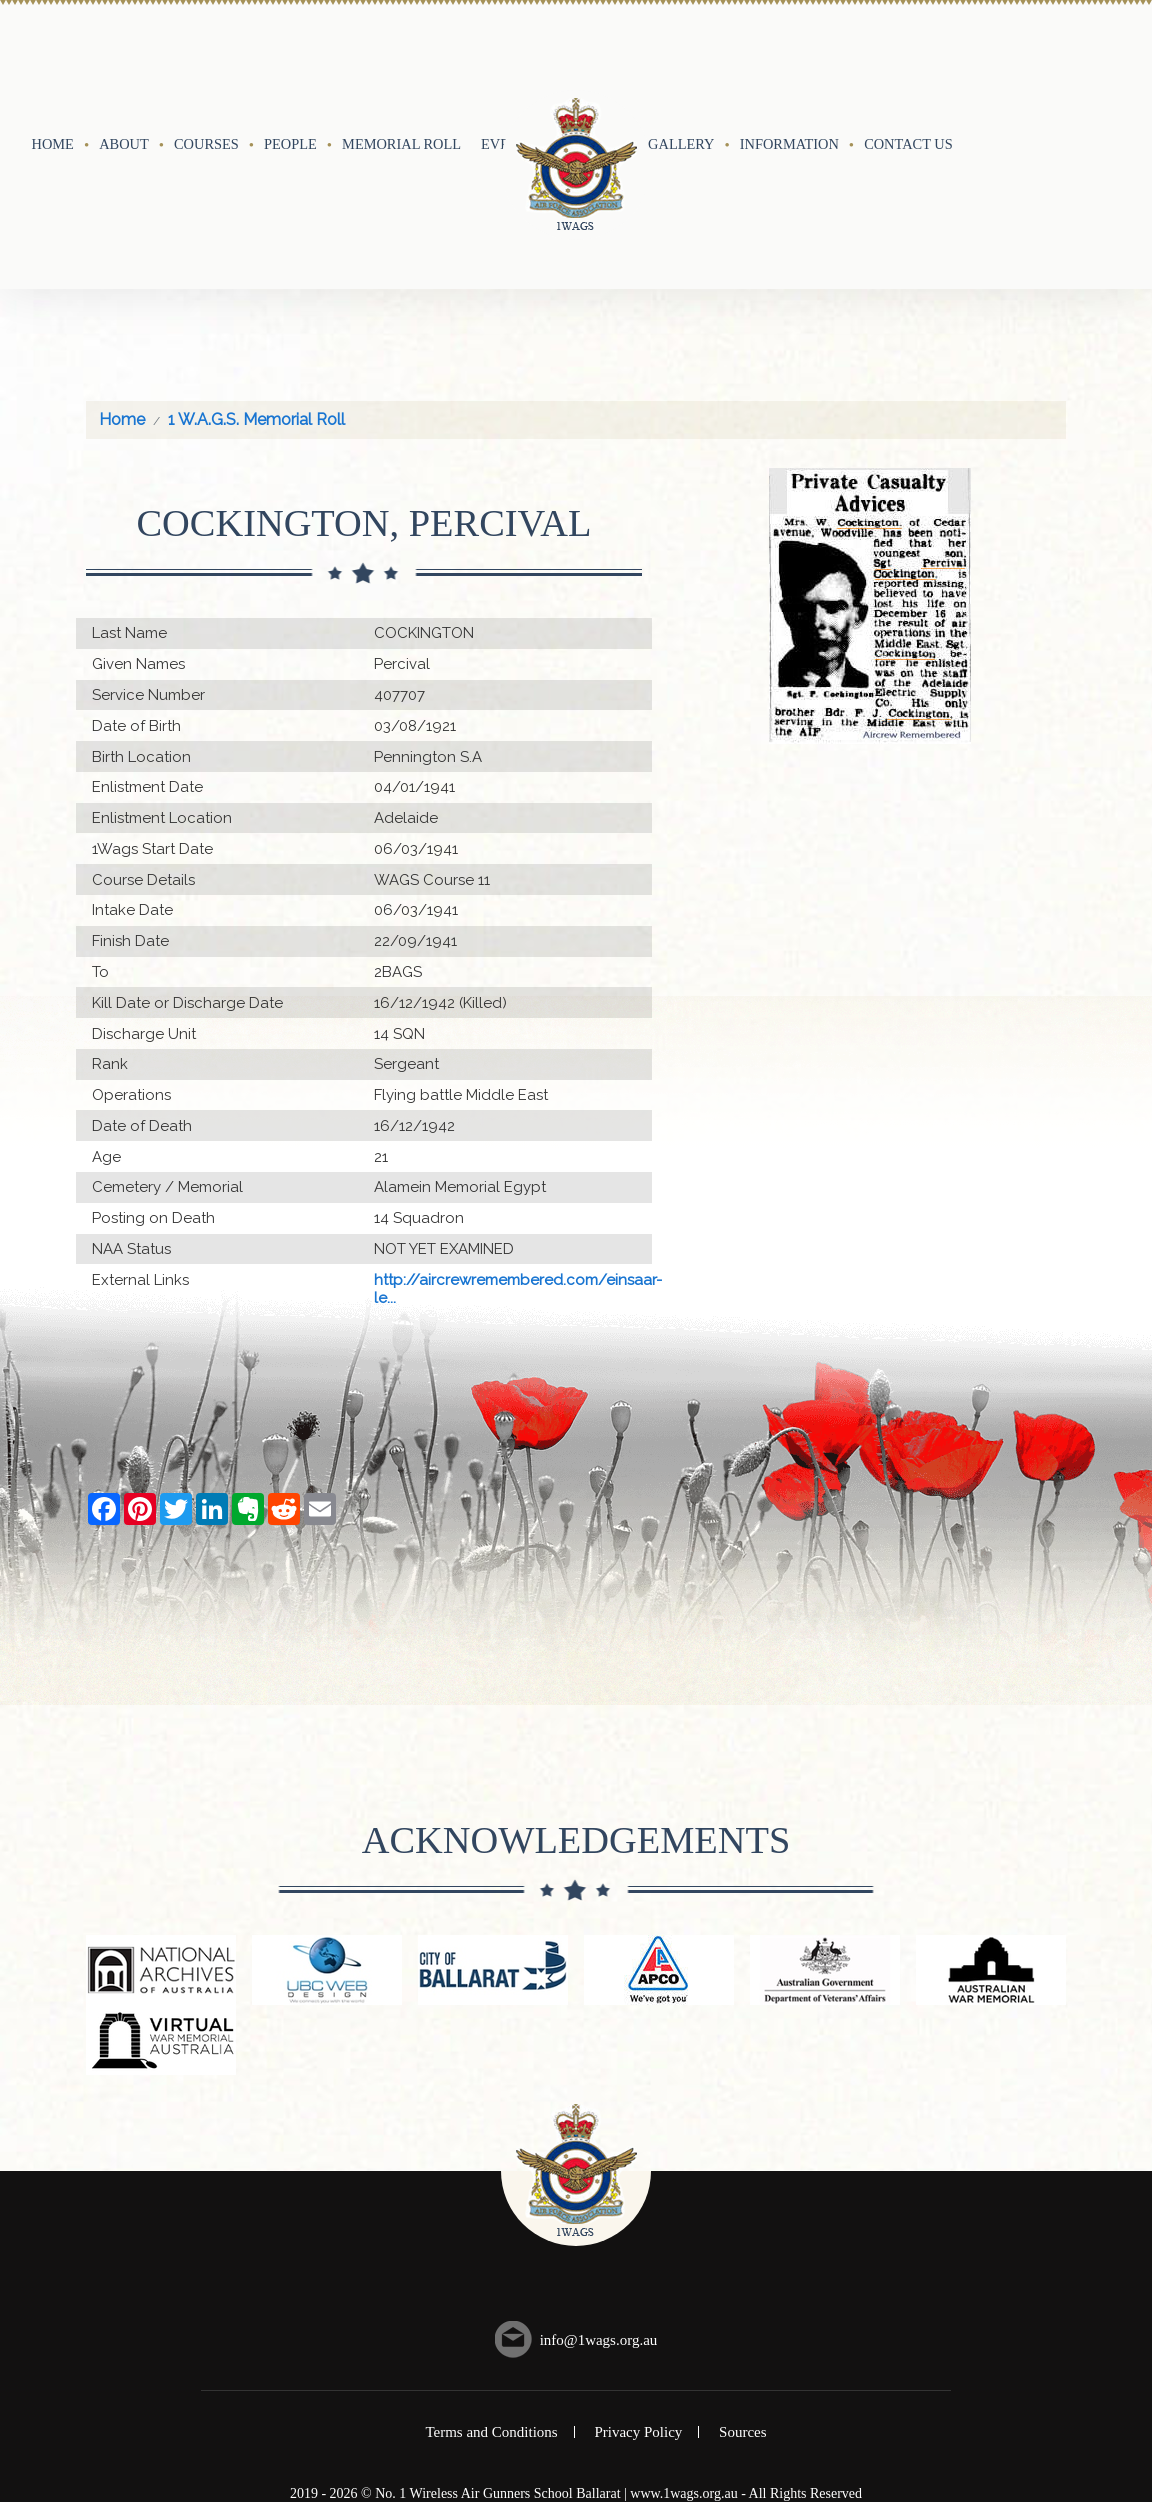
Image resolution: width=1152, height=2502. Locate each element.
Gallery (681, 67)
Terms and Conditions (491, 2279)
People (290, 67)
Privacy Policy (638, 2279)
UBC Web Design (595, 2357)
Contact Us (908, 67)
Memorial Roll (401, 67)
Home (53, 67)
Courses (206, 67)
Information (789, 67)
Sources (743, 2279)
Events (508, 67)
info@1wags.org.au (599, 2187)
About (124, 67)
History (592, 67)
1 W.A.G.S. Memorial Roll (256, 266)
